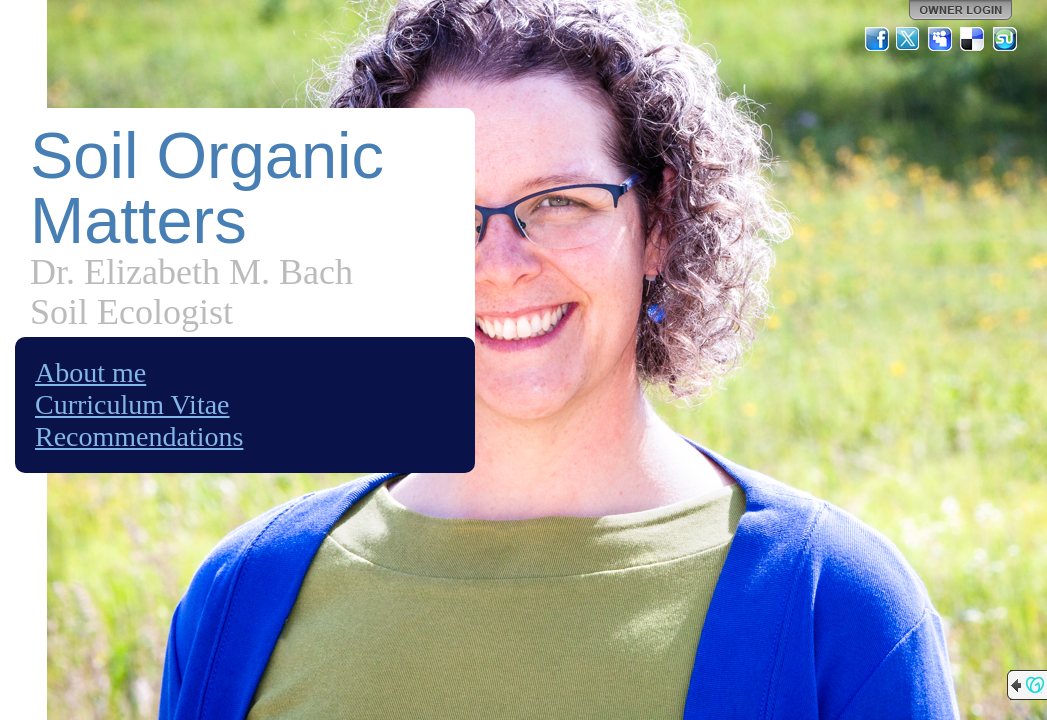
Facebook (877, 39)
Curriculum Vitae (132, 404)
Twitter (909, 39)
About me (90, 372)
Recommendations (139, 436)
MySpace (941, 39)
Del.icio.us (973, 39)
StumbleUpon (1005, 39)
